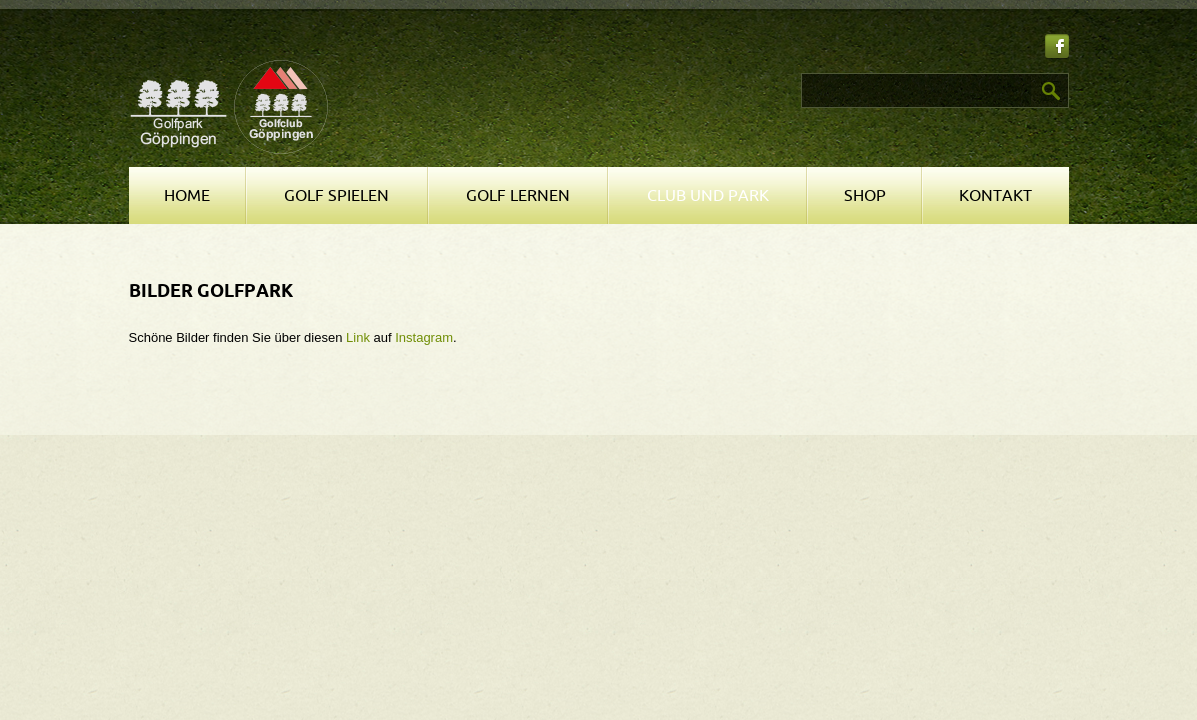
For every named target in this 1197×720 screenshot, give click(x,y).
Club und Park (708, 196)
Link (358, 337)
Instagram (424, 337)
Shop (865, 196)
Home (187, 196)
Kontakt (995, 196)
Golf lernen (518, 196)
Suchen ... (609, 73)
